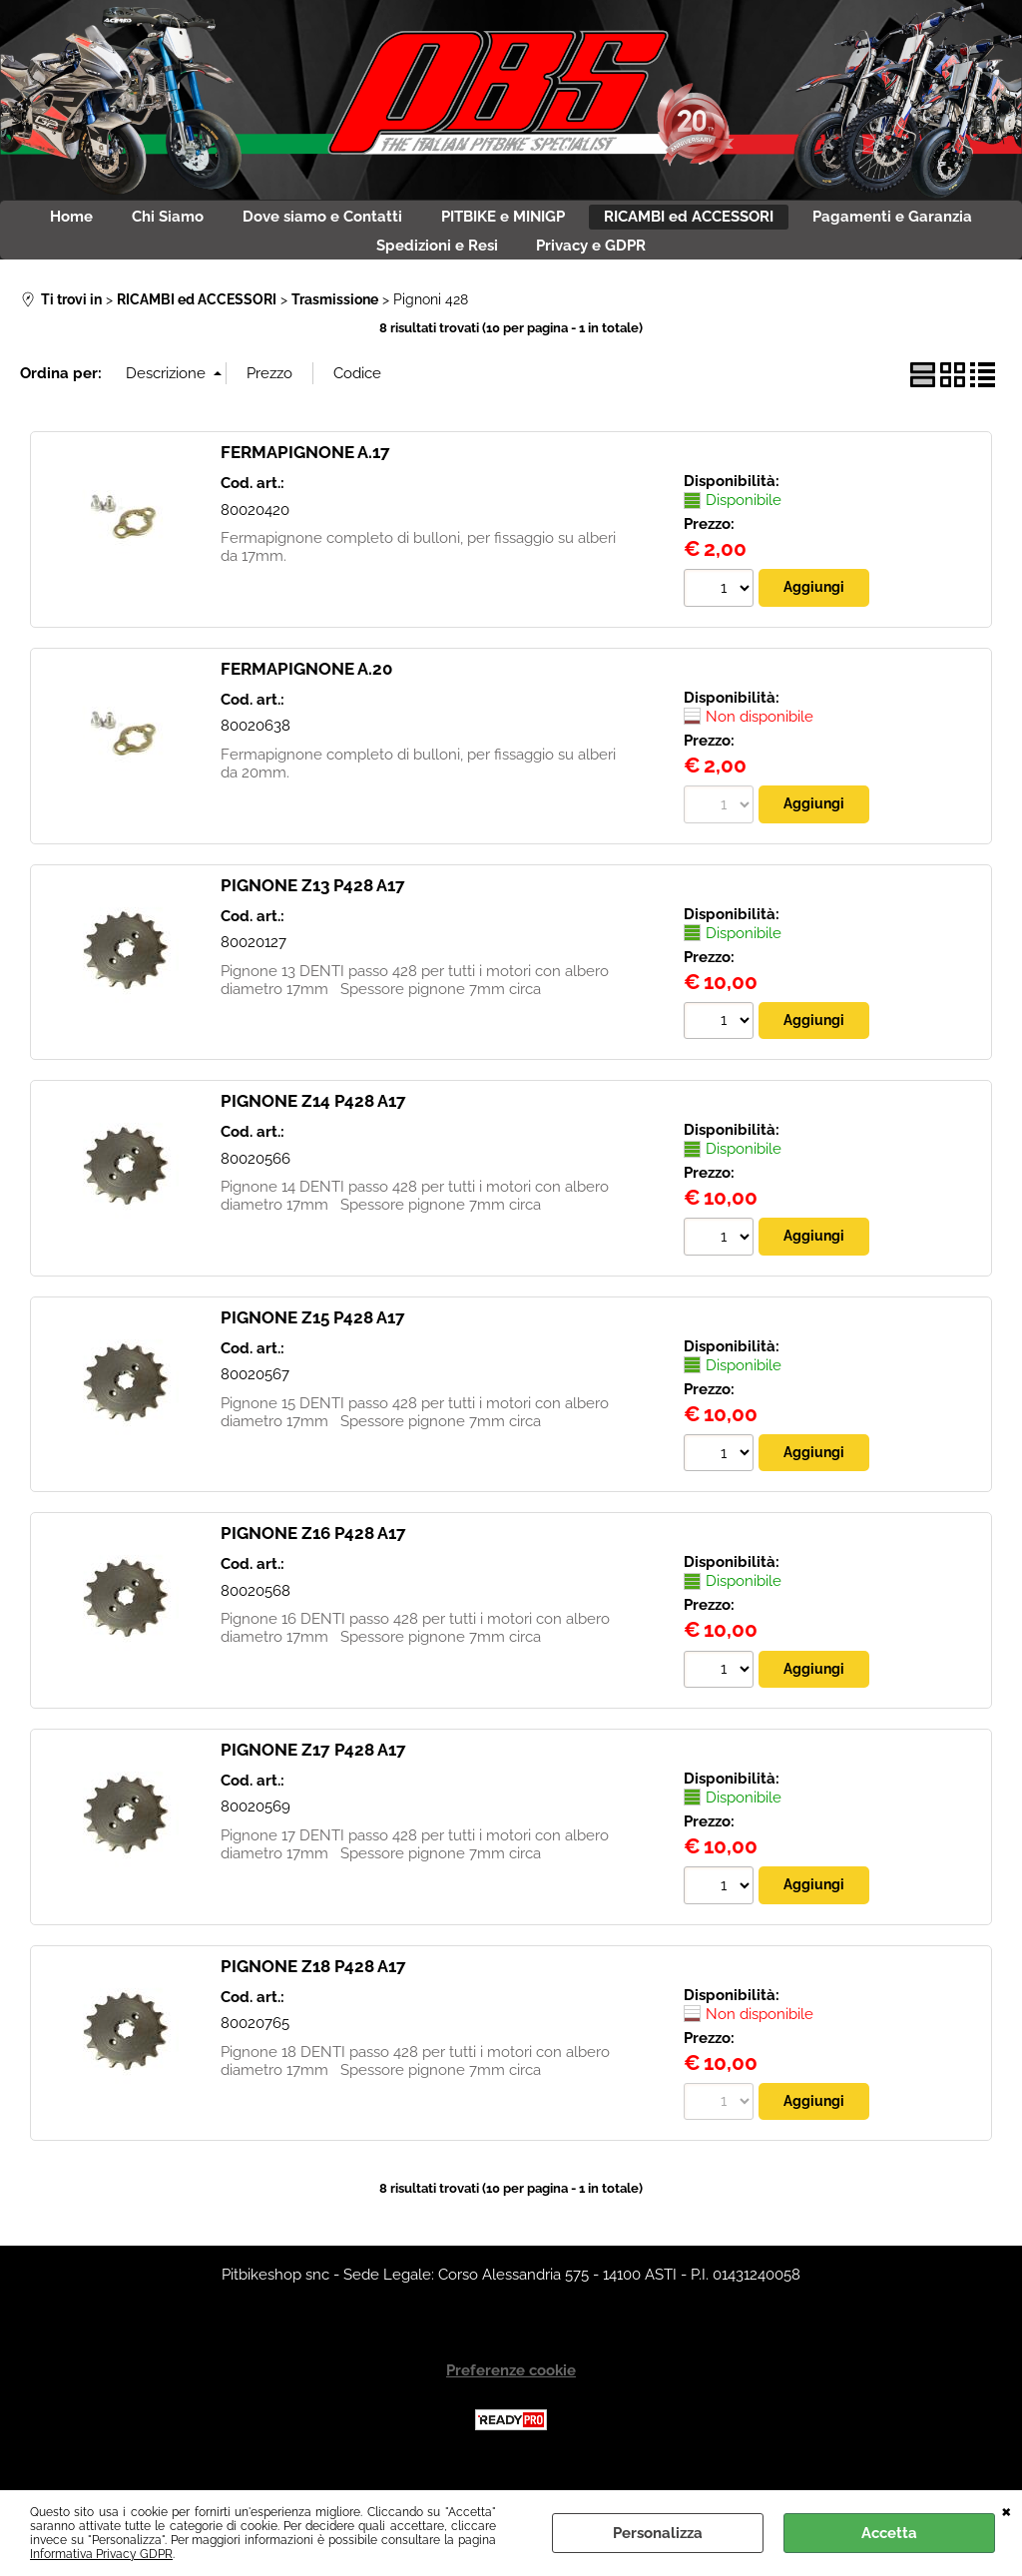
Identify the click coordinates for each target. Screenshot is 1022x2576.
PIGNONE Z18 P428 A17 (313, 2001)
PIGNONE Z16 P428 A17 (313, 1567)
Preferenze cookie (511, 2407)
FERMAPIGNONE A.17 (305, 481)
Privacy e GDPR (711, 266)
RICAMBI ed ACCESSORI (830, 224)
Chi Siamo (246, 224)
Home (129, 224)
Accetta (889, 2533)
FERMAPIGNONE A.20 (306, 698)
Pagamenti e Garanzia (335, 266)
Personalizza (658, 2533)
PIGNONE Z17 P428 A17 (313, 1785)
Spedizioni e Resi (536, 266)
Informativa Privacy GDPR (101, 2554)
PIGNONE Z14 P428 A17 (313, 1133)
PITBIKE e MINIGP (624, 224)
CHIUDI (1006, 2510)
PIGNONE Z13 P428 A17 (313, 915)
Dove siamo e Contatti (422, 224)
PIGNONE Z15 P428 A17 (313, 1349)
